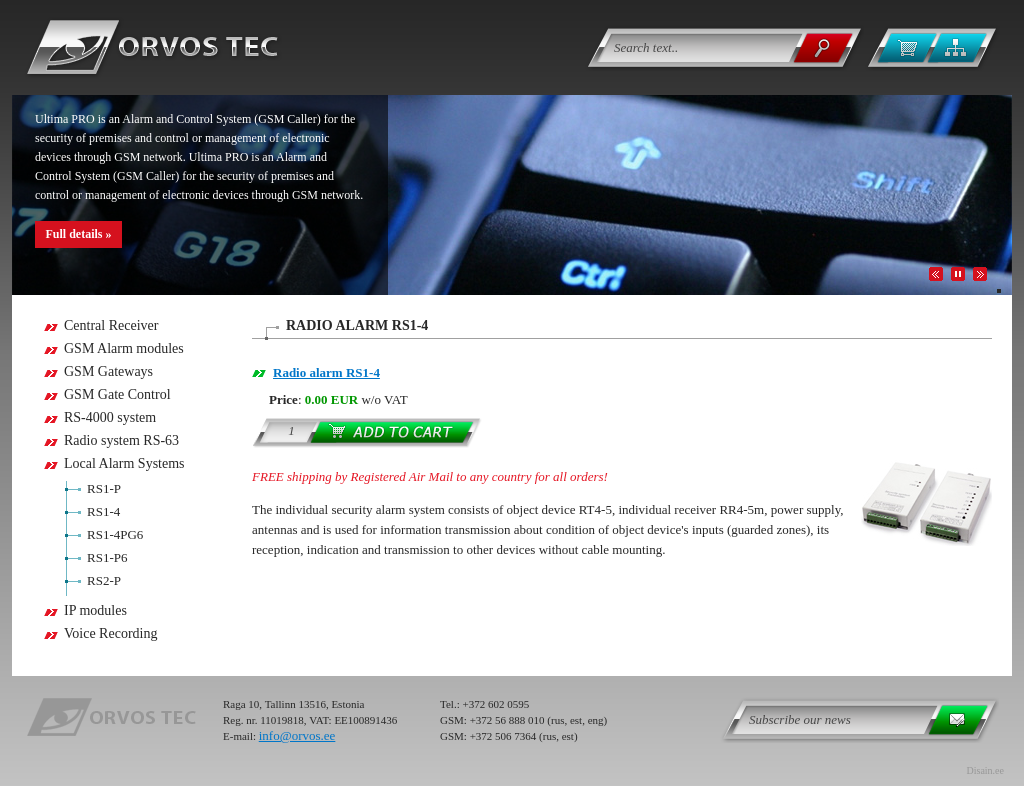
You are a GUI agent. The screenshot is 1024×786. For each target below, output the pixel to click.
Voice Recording (110, 633)
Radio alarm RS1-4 (326, 372)
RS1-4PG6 (115, 534)
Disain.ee (986, 770)
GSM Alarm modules (124, 348)
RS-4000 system (110, 417)
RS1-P (104, 488)
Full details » (78, 234)
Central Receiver (111, 325)
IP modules (95, 610)
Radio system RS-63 (121, 440)
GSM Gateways (108, 371)
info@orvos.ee (297, 735)
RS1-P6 (107, 557)
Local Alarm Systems (124, 463)
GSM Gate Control (117, 394)
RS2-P (104, 580)
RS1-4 (103, 511)
